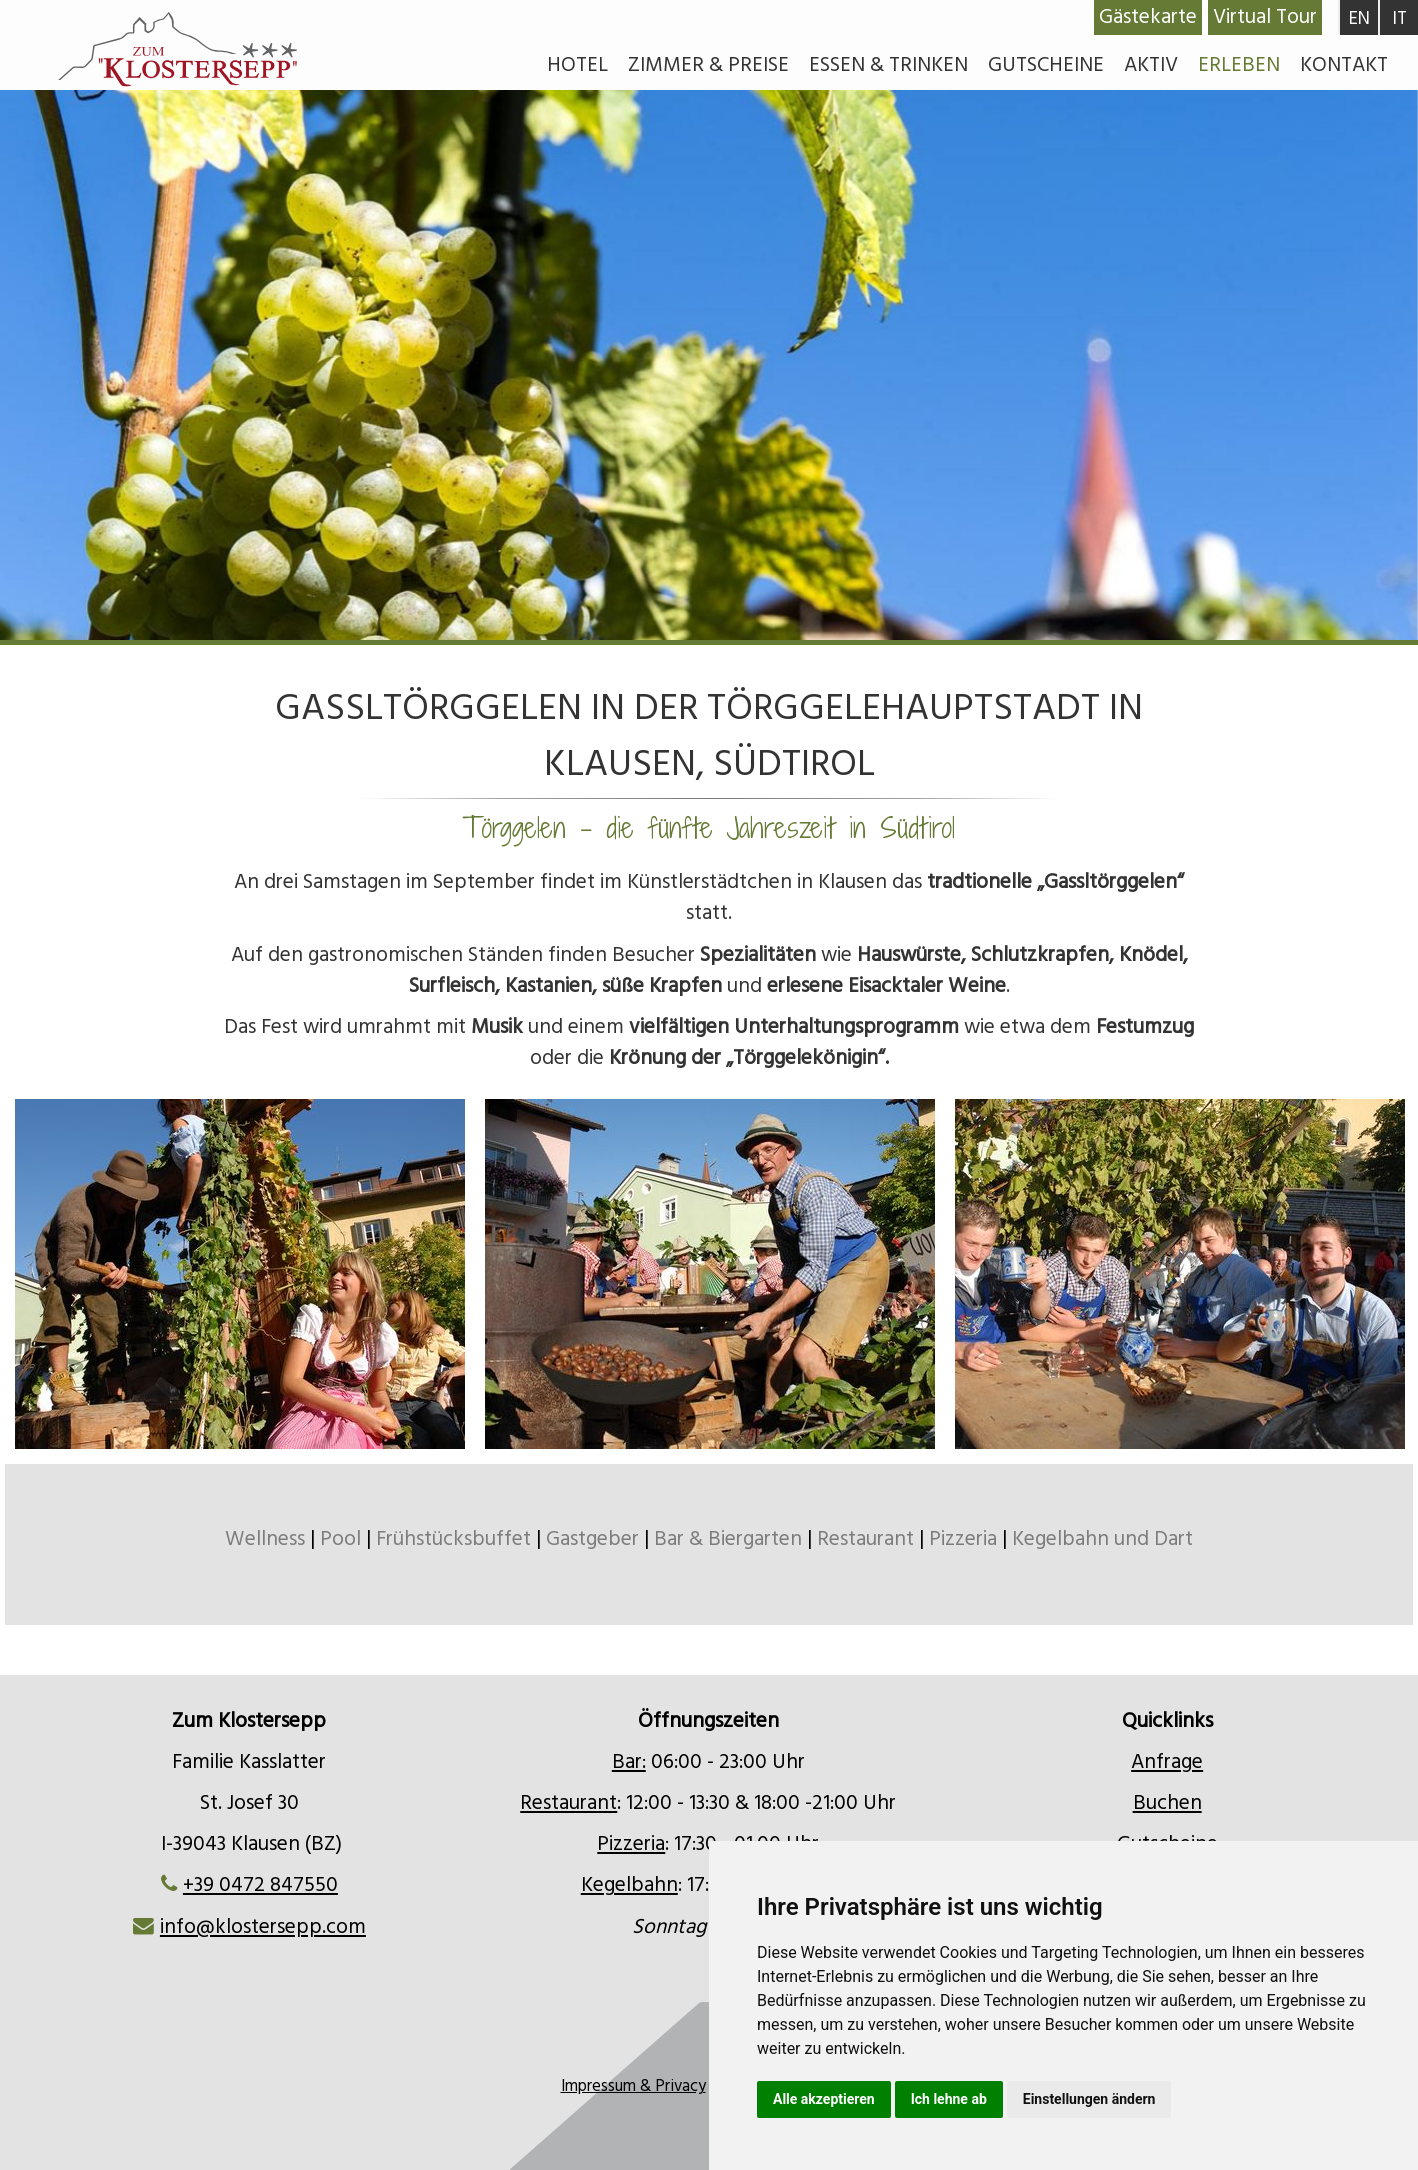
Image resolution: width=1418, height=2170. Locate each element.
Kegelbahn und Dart (1102, 1539)
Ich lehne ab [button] (949, 2099)
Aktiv (1151, 65)
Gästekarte (1148, 17)
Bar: (629, 1762)
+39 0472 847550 (260, 1885)
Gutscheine (1046, 65)
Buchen (1167, 1803)
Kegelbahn (629, 1885)
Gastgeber (592, 1539)
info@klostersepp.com (263, 1927)
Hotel (577, 65)
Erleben (1239, 65)
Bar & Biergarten (728, 1539)
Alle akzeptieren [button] (824, 2099)
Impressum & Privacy (633, 2086)
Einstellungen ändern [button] (1089, 2099)
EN (1359, 18)
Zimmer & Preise (708, 65)
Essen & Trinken (888, 65)
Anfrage (1167, 1762)
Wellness (267, 1539)
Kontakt (1344, 65)
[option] (709, 447)
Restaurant (865, 1539)
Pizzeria (963, 1539)
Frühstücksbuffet (453, 1539)
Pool (340, 1539)
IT (1399, 18)
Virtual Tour (1265, 17)
